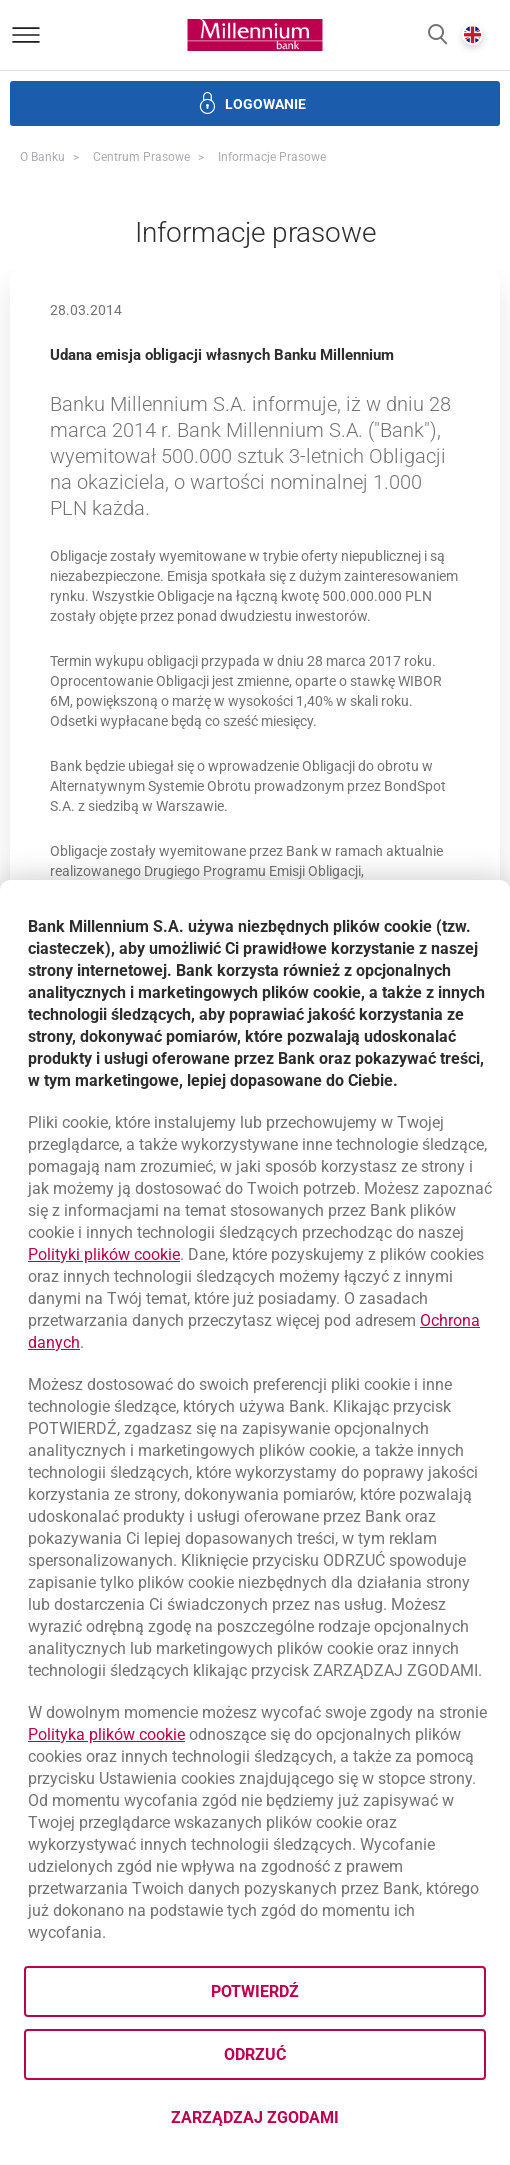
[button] (437, 35)
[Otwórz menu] (26, 35)
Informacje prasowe (272, 157)
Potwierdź (255, 1991)
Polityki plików (104, 1254)
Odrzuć (255, 2054)
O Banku (42, 157)
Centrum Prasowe (141, 157)
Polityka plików (106, 1734)
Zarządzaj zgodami (328, 2123)
